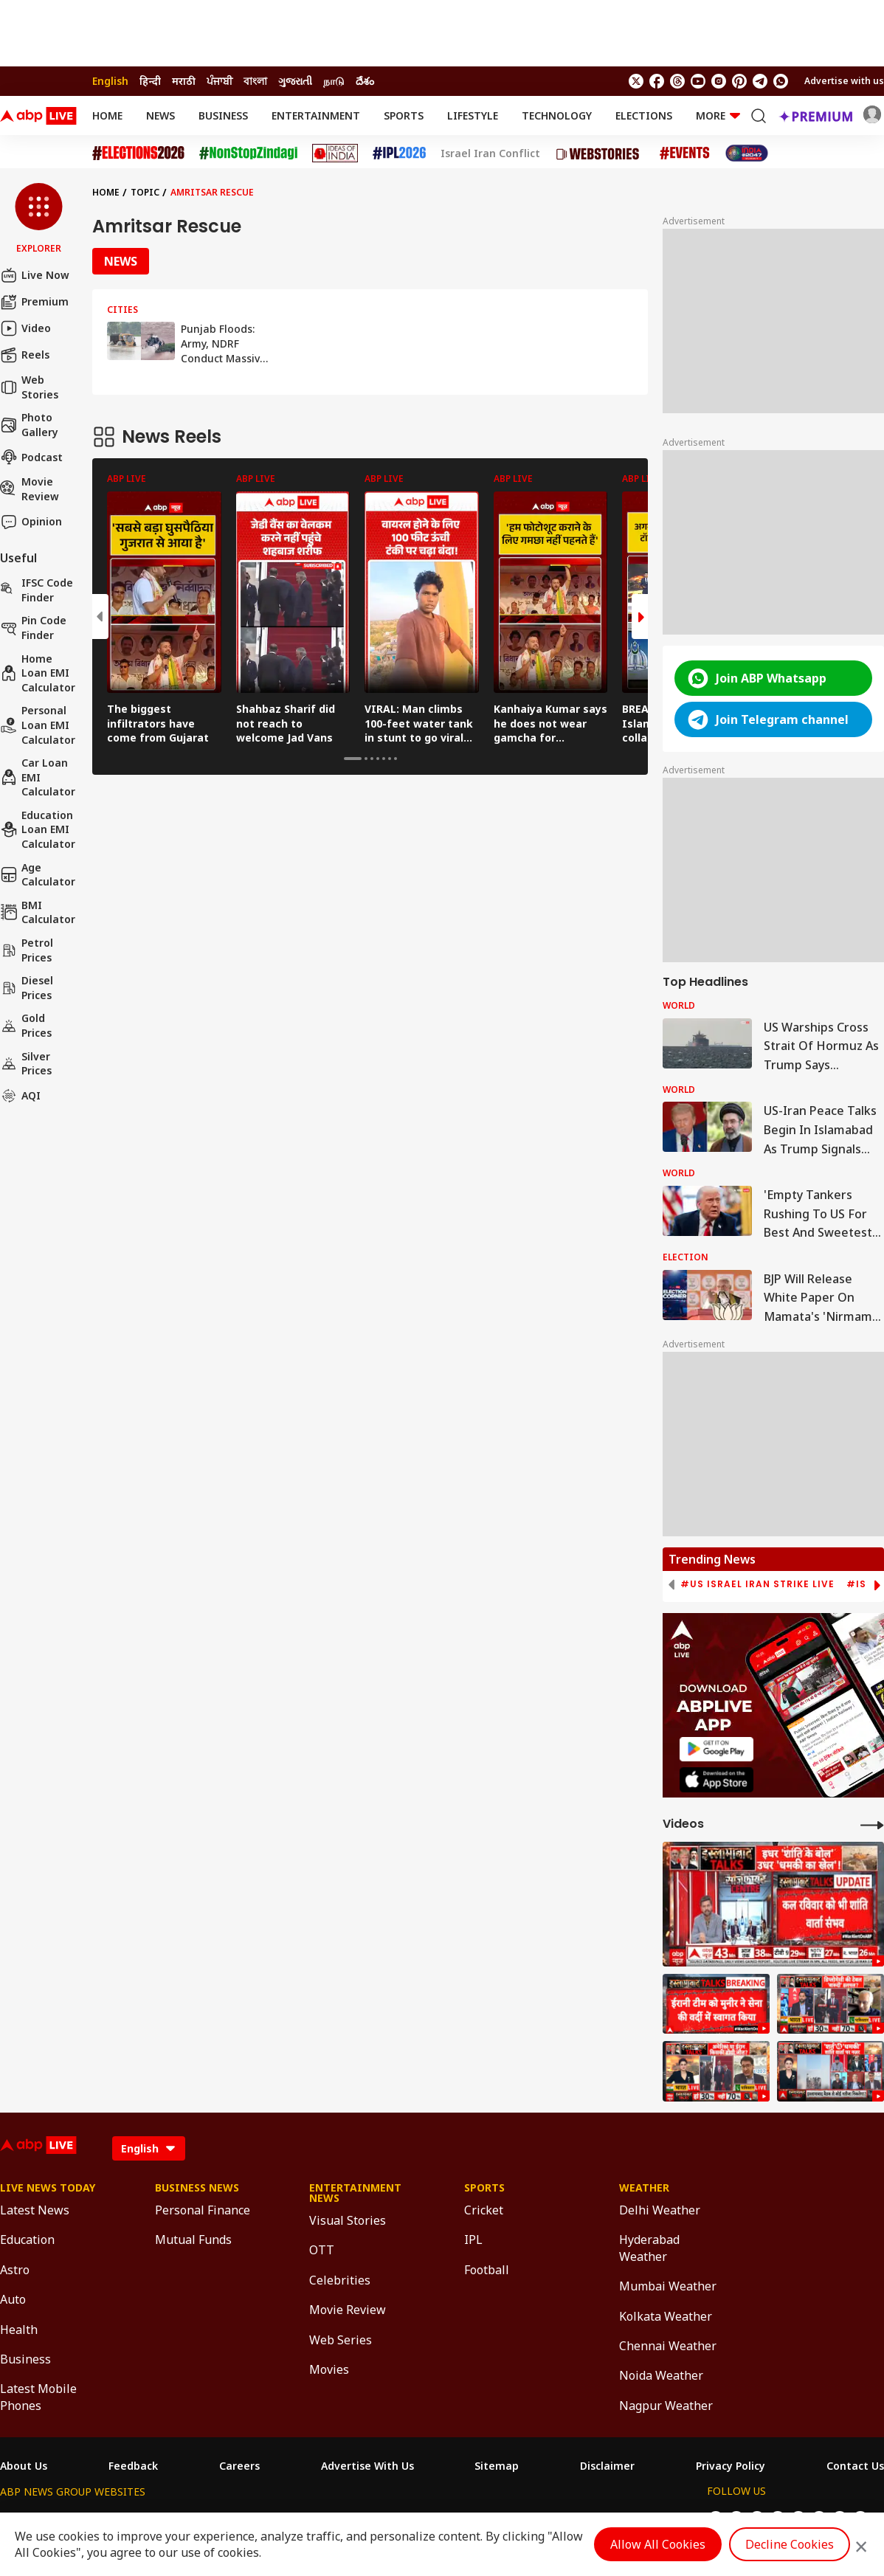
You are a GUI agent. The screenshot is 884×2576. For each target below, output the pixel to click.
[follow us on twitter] (636, 81)
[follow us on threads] (677, 81)
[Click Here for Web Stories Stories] (600, 153)
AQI (20, 1096)
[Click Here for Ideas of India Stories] (335, 153)
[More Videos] (872, 1824)
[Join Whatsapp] (781, 81)
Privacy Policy (730, 2466)
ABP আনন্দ (219, 2519)
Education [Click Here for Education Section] (27, 2239)
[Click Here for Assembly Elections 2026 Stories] (138, 153)
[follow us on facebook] (657, 81)
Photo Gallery (29, 424)
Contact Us (855, 2466)
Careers (239, 2466)
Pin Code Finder (33, 627)
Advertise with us (844, 81)
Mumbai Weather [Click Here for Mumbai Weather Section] (667, 2286)
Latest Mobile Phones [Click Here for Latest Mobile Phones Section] (38, 2396)
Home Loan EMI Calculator (37, 673)
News (160, 115)
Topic (145, 192)
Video (25, 328)
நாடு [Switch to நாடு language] (334, 81)
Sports (404, 115)
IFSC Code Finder (36, 590)
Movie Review (29, 488)
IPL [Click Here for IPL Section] (473, 2239)
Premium (34, 302)
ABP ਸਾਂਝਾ (481, 2519)
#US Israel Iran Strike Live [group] (757, 1584)
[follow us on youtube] (698, 81)
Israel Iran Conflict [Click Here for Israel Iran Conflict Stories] (490, 153)
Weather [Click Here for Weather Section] (644, 2188)
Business (223, 115)
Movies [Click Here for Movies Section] (329, 2369)
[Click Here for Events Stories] (685, 153)
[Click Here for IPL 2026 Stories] (399, 153)
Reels (24, 355)
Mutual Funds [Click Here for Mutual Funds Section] (193, 2239)
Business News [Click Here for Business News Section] (197, 2188)
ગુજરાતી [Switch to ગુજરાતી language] (295, 81)
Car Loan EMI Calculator (37, 777)
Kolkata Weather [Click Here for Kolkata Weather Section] (665, 2316)
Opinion (31, 522)
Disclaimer (607, 2466)
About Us (23, 2466)
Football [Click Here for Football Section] (486, 2270)
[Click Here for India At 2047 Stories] (747, 153)
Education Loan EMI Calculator (37, 829)
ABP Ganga (418, 2519)
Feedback (133, 2466)
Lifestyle (472, 115)
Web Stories (29, 387)
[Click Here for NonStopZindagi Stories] (248, 153)
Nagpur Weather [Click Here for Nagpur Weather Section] (666, 2405)
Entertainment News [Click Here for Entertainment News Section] (355, 2193)
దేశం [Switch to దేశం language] (365, 81)
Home (107, 115)
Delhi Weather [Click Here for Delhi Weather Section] (659, 2210)
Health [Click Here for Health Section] (19, 2329)
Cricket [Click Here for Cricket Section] (483, 2210)
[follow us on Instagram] (719, 81)
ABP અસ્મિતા (346, 2519)
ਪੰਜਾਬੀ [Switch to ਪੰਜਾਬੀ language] (219, 81)
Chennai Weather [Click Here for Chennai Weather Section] (667, 2346)
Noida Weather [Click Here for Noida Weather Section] (661, 2375)
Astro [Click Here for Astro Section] (15, 2270)
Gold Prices (26, 1025)
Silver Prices (26, 1063)
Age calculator (37, 874)
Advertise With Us (367, 2466)
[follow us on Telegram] (760, 81)
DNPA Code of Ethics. (172, 2547)
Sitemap (496, 2466)
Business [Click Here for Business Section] (25, 2359)
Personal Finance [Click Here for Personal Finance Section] (202, 2210)
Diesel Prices (26, 987)
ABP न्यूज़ (158, 2519)
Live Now (34, 275)
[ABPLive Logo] (38, 116)
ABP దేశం (599, 2519)
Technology (557, 115)
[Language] (148, 2148)
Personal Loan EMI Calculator (37, 724)
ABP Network (33, 2519)
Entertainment (316, 115)
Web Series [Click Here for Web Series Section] (340, 2340)
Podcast (31, 457)
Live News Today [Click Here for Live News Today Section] (47, 2188)
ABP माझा (280, 2519)
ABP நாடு (540, 2519)
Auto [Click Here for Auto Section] (13, 2299)
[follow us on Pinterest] (739, 81)
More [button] (718, 115)
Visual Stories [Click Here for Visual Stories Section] (347, 2220)
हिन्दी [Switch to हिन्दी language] (150, 81)
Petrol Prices (26, 950)
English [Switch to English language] (110, 81)
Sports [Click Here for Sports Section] (484, 2188)
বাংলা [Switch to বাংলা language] (255, 81)
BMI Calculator (37, 912)
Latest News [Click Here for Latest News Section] (34, 2210)
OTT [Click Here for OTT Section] (321, 2250)
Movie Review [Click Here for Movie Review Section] (347, 2310)
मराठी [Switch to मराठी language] (184, 81)
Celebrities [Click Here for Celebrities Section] (339, 2280)
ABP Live (101, 2519)
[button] (39, 219)
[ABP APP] (716, 1749)
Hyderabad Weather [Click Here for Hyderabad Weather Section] (649, 2247)
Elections (643, 115)
